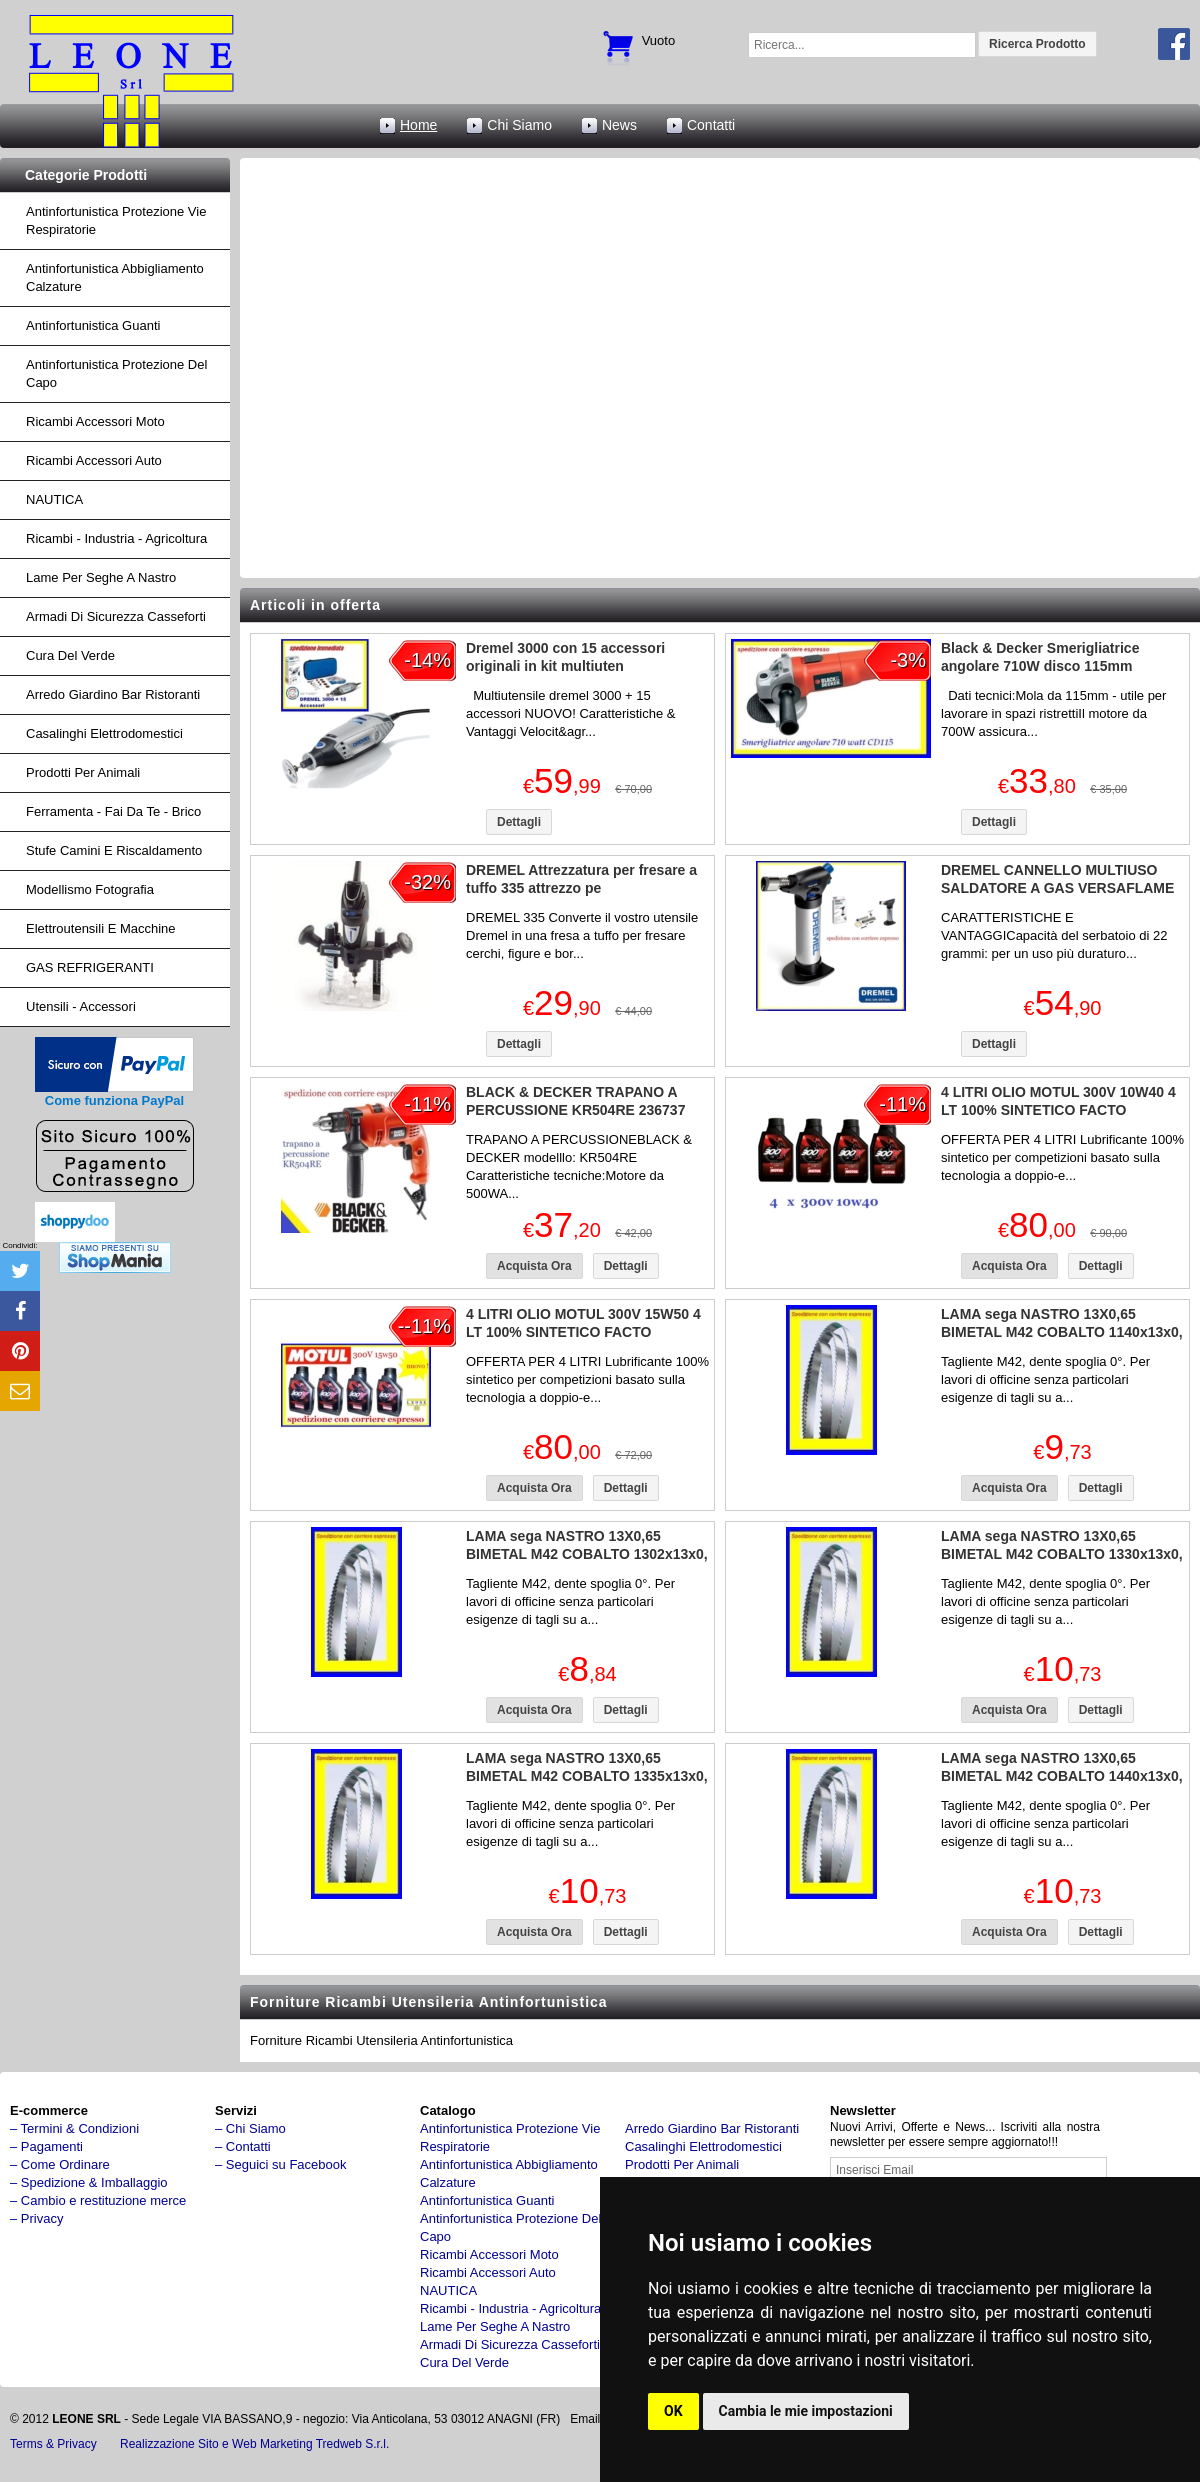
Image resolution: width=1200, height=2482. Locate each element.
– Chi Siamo (250, 2128)
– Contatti (243, 2146)
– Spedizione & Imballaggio (89, 2182)
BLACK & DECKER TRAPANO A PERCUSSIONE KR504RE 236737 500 (575, 1110)
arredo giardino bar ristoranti (113, 694)
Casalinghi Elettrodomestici (104, 733)
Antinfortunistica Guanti (93, 325)
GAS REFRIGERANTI (90, 967)
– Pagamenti (46, 2146)
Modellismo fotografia (90, 889)
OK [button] (673, 2411)
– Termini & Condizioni (74, 2128)
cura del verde (70, 655)
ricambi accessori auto (94, 460)
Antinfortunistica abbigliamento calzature (115, 277)
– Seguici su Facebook (281, 2164)
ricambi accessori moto (95, 421)
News (619, 125)
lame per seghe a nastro (101, 577)
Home (418, 125)
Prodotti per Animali (83, 772)
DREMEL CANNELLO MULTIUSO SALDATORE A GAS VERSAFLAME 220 (1057, 888)
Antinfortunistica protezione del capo (116, 373)
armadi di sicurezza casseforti (116, 616)
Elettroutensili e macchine (101, 928)
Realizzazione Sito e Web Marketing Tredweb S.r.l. (254, 2444)
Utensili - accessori (81, 1006)
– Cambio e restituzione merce (98, 2200)
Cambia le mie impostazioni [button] (806, 2411)
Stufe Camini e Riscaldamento (114, 850)
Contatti (711, 125)
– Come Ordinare (60, 2164)
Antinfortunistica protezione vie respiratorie (116, 220)
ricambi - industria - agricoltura (116, 538)
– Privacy (36, 2218)
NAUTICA (54, 499)
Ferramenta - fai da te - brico (113, 811)
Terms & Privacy (53, 2444)
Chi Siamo (519, 125)
